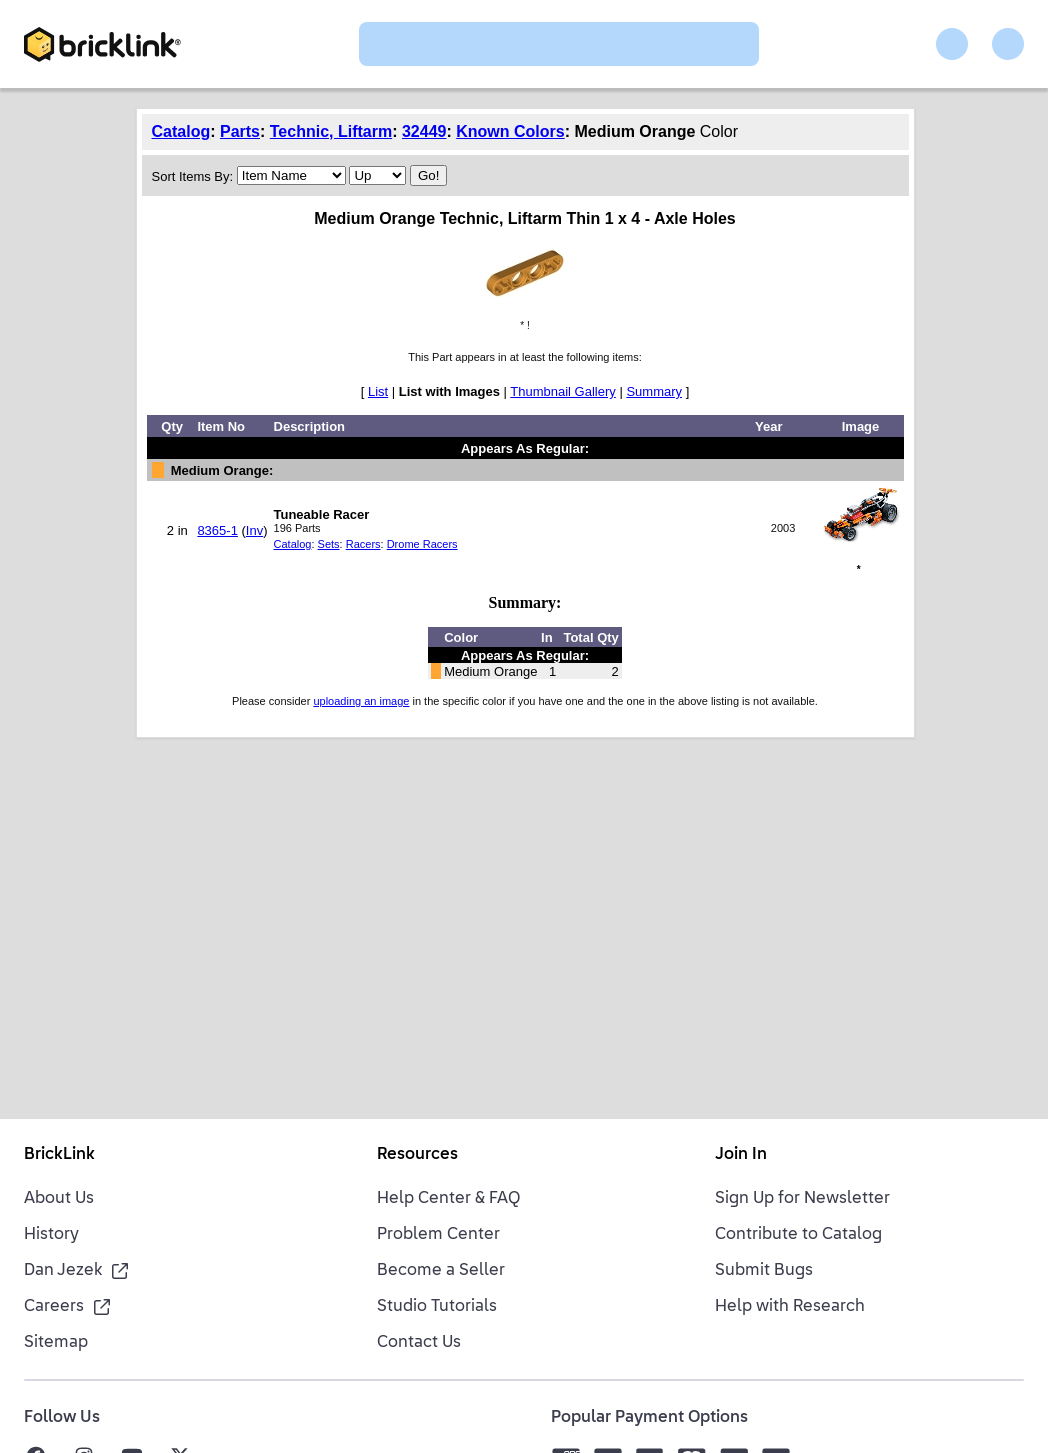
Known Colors (510, 131)
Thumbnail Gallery (563, 391)
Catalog (181, 131)
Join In (741, 1155)
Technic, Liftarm (331, 131)
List (378, 391)
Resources (417, 1155)
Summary (654, 391)
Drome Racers (422, 544)
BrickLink (59, 1155)
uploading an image (361, 701)
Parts (240, 131)
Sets (329, 544)
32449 (424, 131)
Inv (254, 530)
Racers (363, 544)
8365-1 (217, 530)
